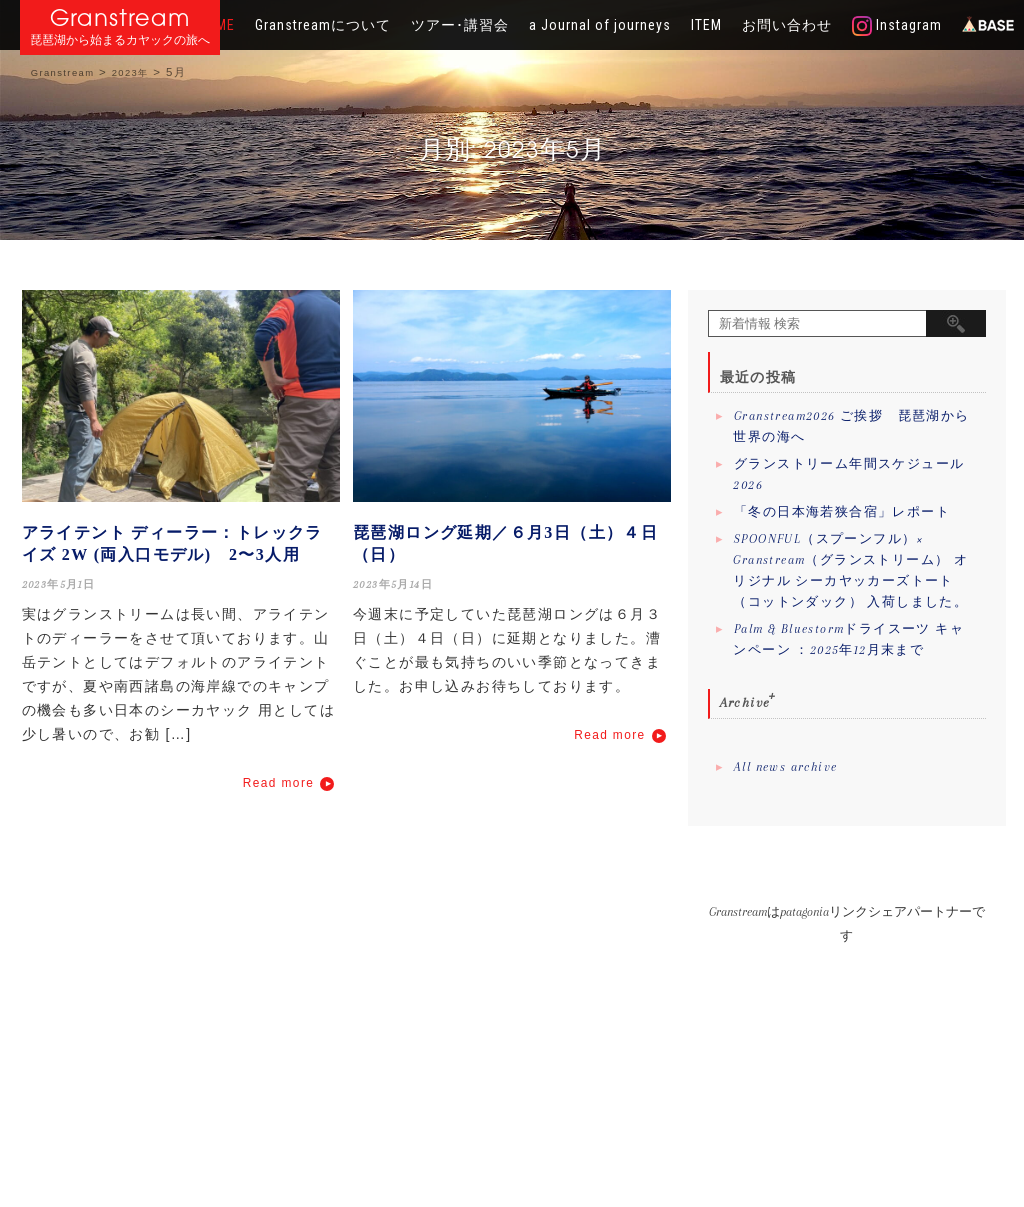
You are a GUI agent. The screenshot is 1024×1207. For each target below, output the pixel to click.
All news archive (785, 767)
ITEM (706, 25)
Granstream (120, 17)
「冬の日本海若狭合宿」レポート (842, 512)
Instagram (897, 26)
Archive (745, 702)
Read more (278, 783)
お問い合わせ (787, 25)
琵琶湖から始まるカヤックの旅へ (120, 40)
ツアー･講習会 (460, 25)
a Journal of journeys (600, 25)
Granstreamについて (323, 25)
